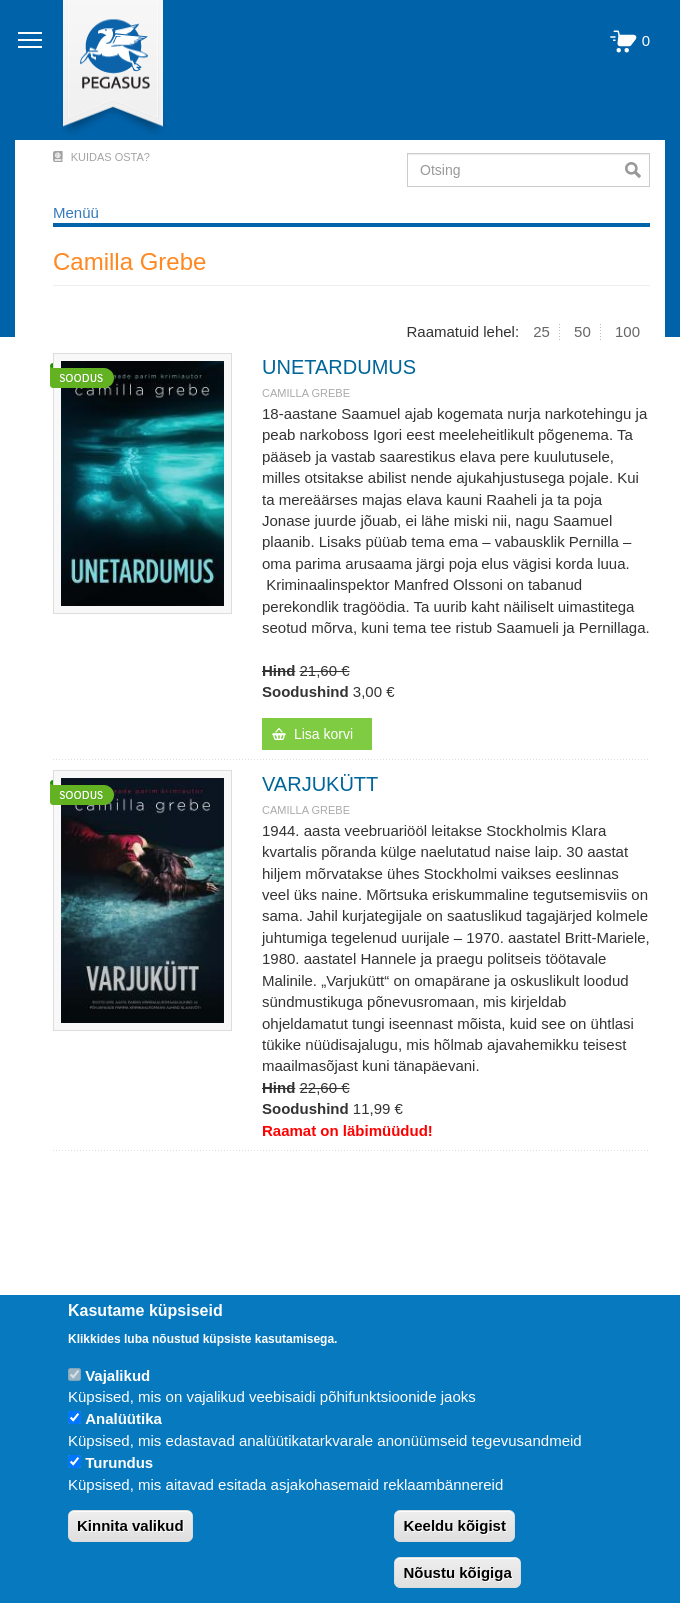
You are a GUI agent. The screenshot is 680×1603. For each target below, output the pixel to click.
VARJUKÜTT (320, 784)
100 (627, 331)
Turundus (119, 1462)
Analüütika (123, 1418)
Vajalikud (117, 1375)
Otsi (637, 170)
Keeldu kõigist (454, 1525)
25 (541, 331)
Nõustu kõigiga (457, 1572)
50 (582, 331)
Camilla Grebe (306, 393)
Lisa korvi (323, 734)
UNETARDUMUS (339, 367)
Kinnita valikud (130, 1525)
